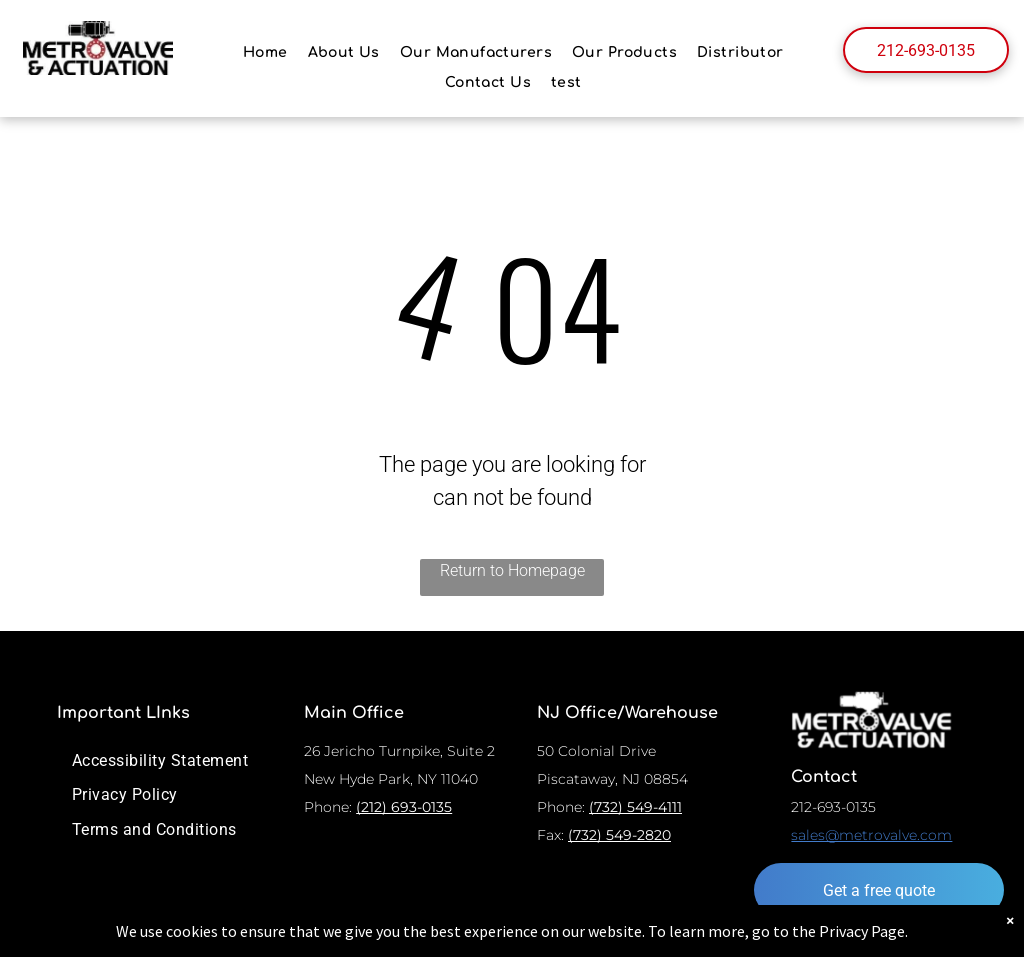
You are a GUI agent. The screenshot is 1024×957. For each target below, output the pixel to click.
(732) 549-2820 (619, 835)
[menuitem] (265, 52)
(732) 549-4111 (635, 807)
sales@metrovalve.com (871, 835)
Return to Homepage (512, 570)
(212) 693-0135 (404, 807)
